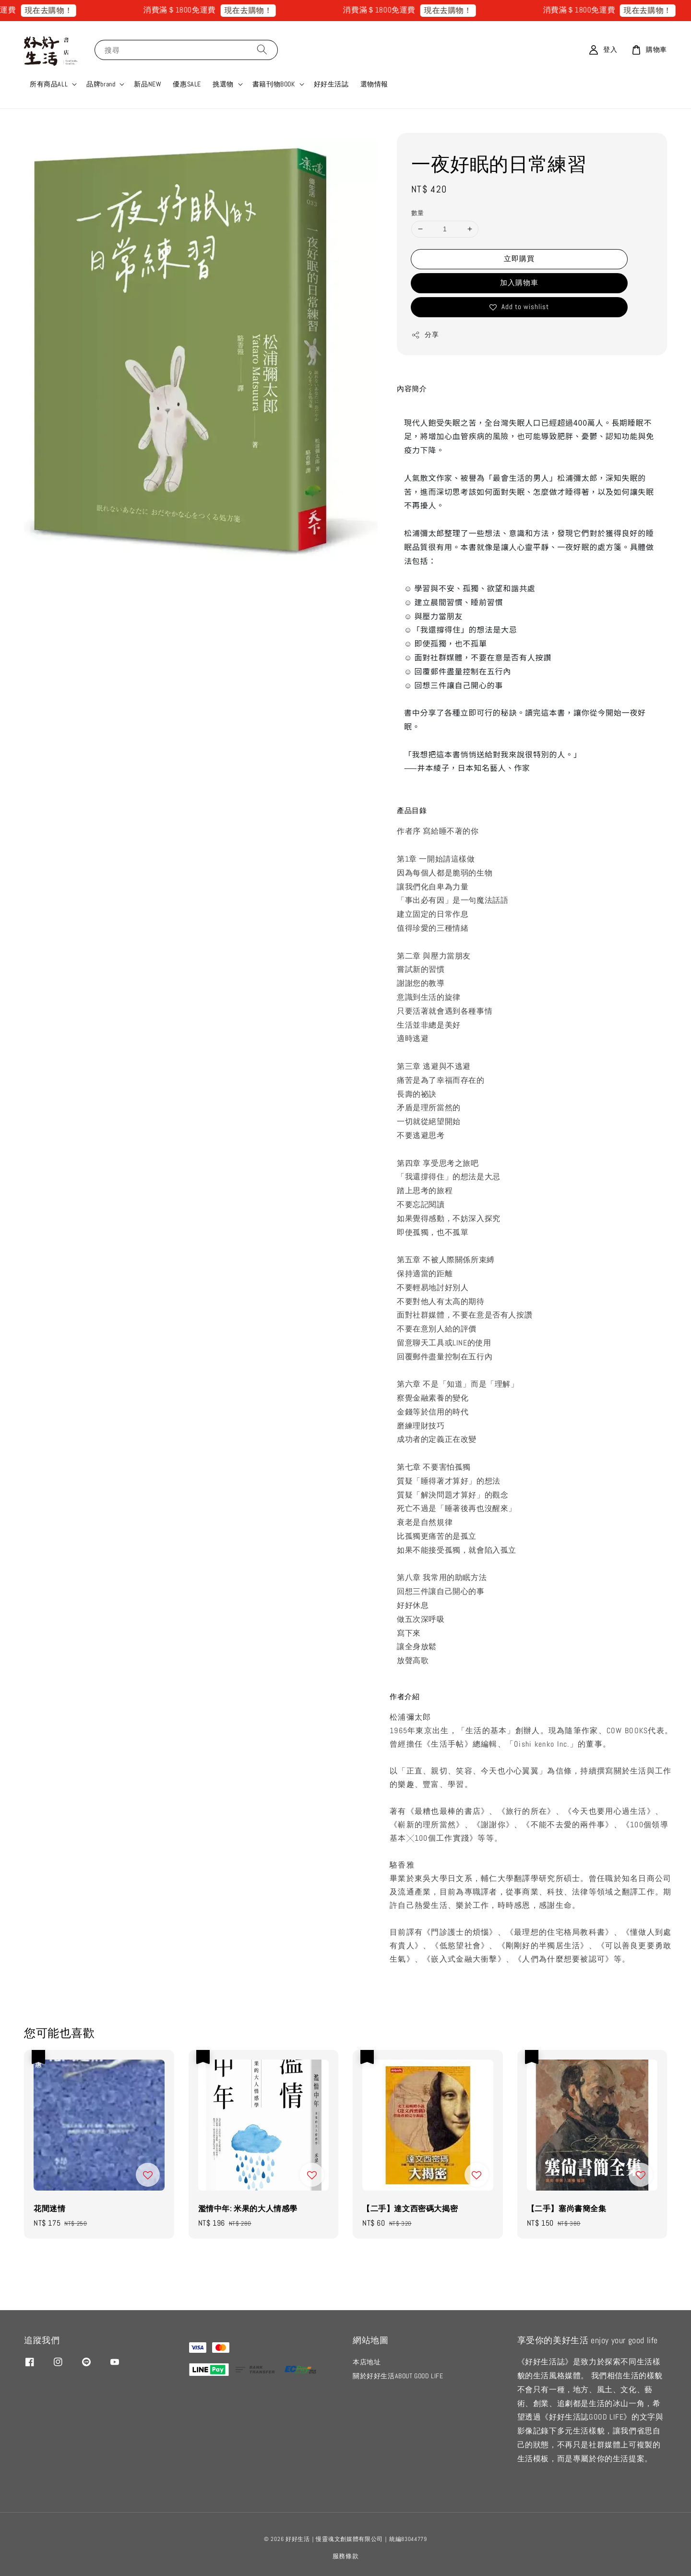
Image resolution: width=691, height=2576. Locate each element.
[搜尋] (262, 49)
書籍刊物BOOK (273, 84)
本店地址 (367, 2362)
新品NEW (147, 84)
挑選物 (223, 84)
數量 (417, 213)
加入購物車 (519, 282)
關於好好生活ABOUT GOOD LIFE (398, 2376)
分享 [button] (425, 334)
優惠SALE (187, 84)
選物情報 (374, 84)
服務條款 (346, 2556)
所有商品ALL (49, 84)
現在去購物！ (69, 10)
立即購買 (519, 258)
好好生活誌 (331, 84)
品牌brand (100, 84)
